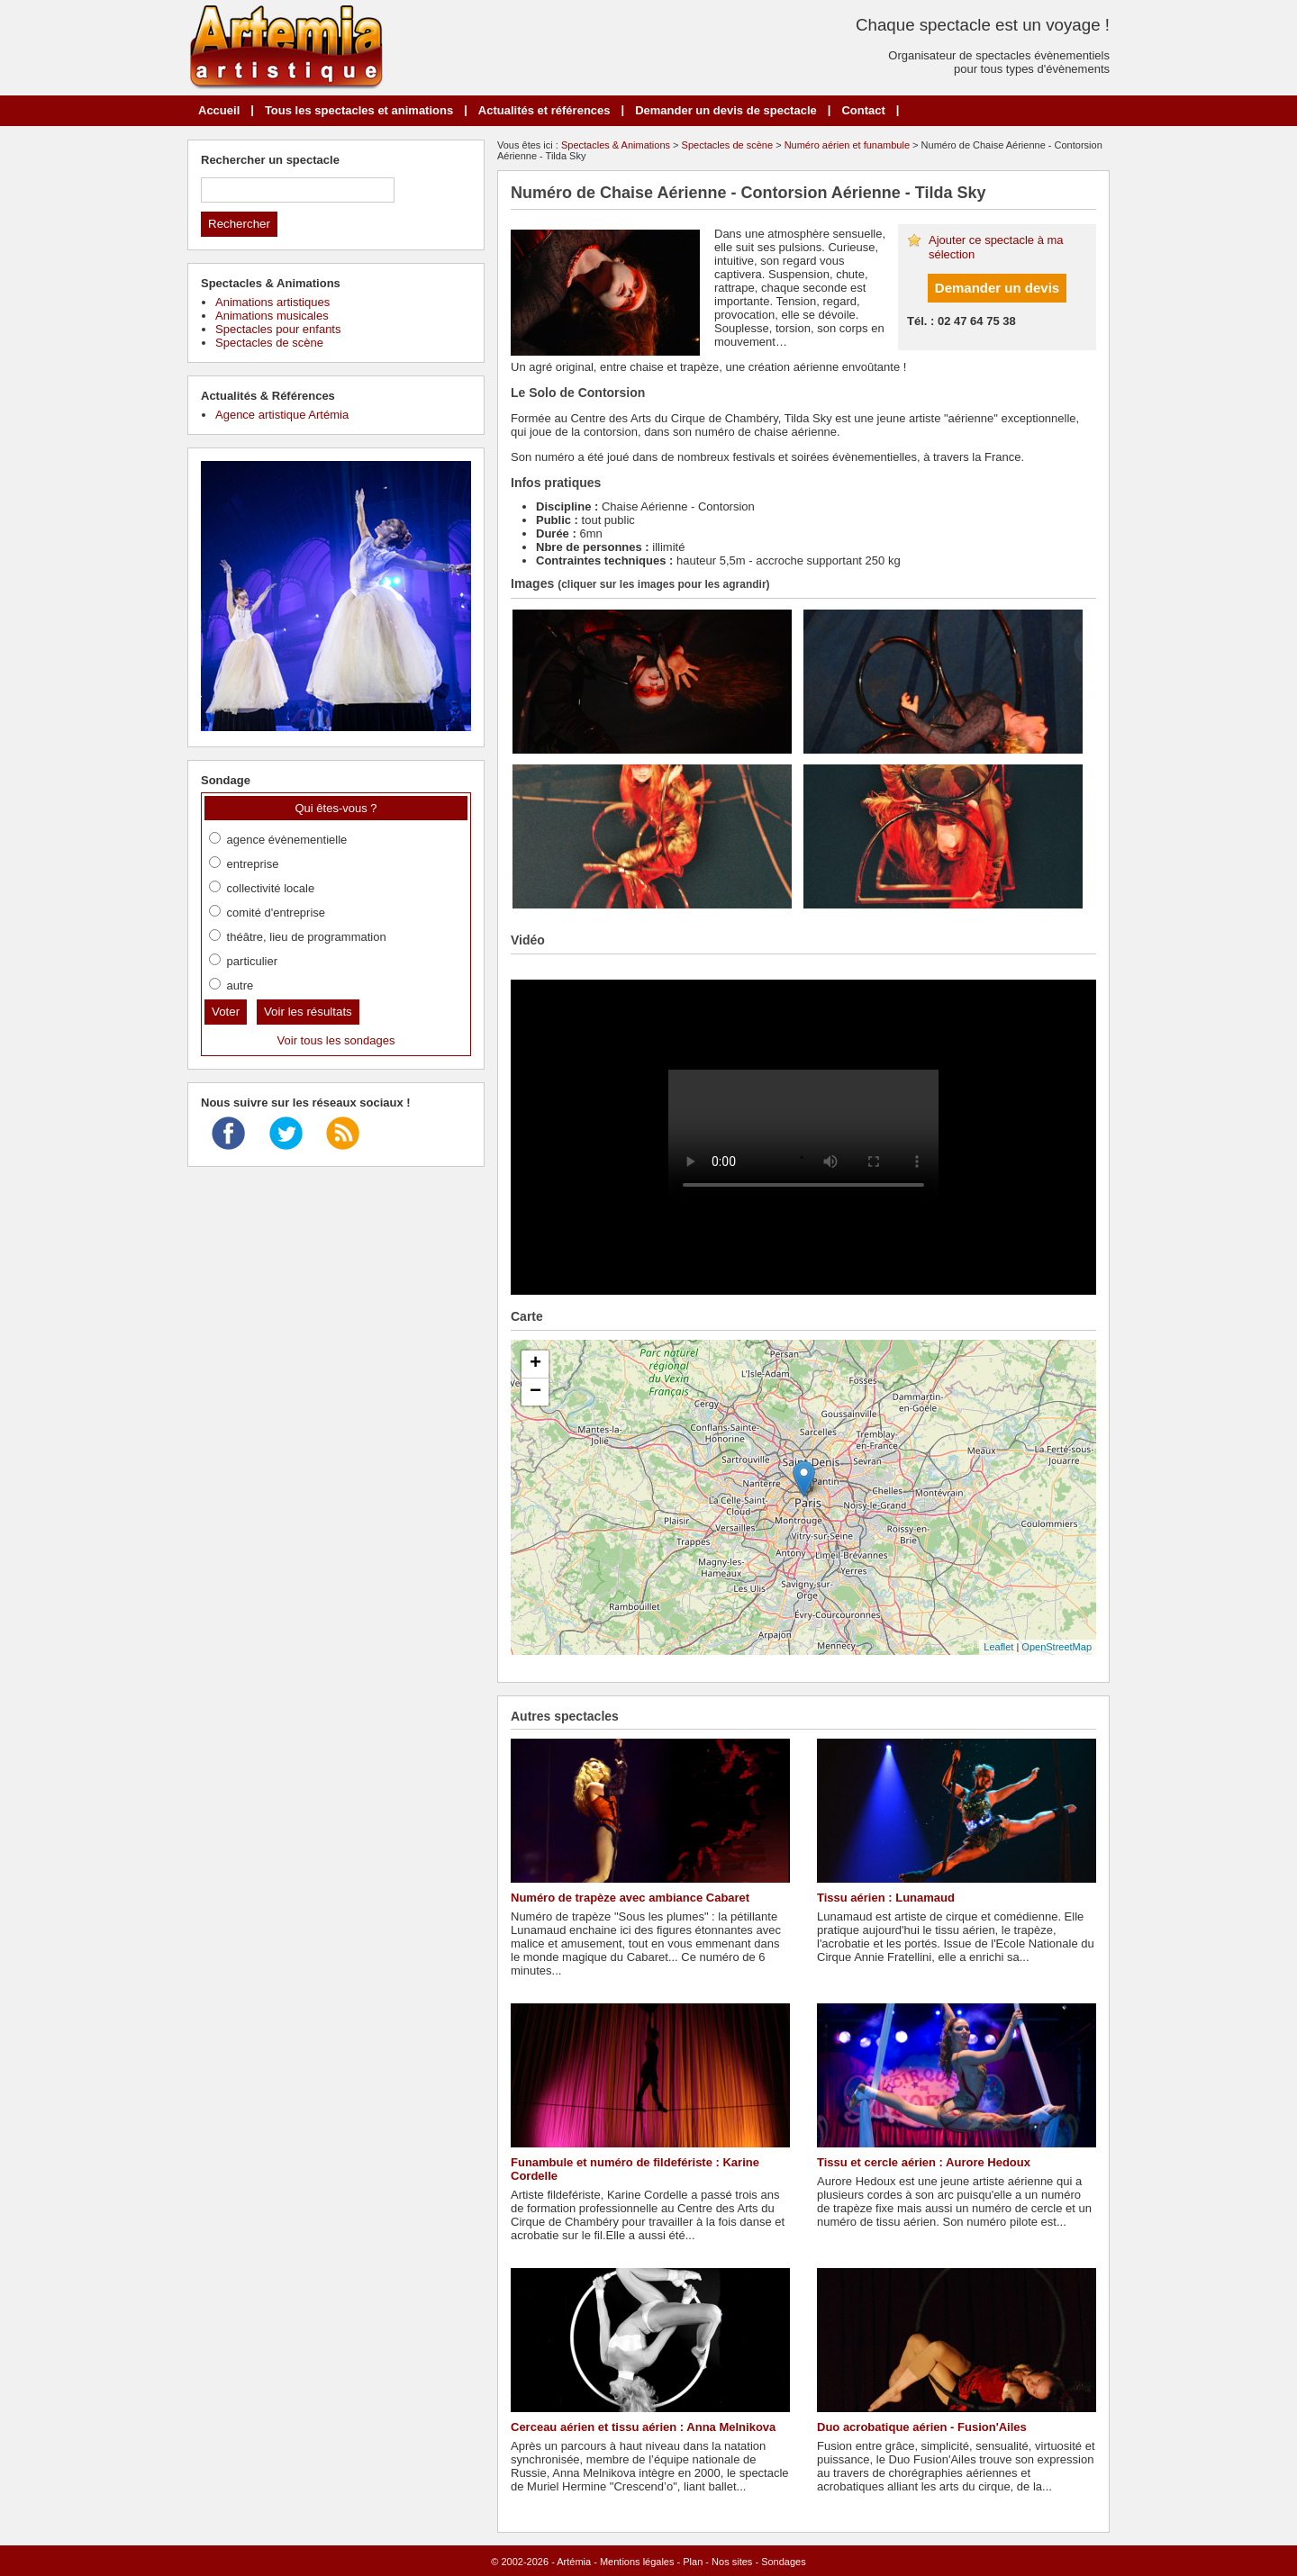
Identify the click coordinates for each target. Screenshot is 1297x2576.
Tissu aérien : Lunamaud (886, 1897)
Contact (862, 110)
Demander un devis (997, 287)
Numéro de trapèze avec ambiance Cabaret (630, 1897)
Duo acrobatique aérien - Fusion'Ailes (922, 2427)
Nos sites (732, 2561)
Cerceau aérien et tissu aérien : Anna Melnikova (643, 2427)
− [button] (535, 1392)
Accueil (219, 110)
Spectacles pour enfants (277, 329)
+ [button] (535, 1364)
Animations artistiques (272, 302)
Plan (693, 2561)
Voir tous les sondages (336, 1040)
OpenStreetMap (1056, 1646)
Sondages (783, 2561)
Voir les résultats (308, 1011)
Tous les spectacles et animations (359, 110)
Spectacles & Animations (615, 145)
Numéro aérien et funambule (847, 145)
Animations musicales (272, 315)
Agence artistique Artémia (282, 414)
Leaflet (998, 1646)
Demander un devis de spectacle (726, 110)
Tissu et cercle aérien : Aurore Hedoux (923, 2162)
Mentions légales (637, 2561)
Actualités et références (544, 110)
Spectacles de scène (728, 145)
